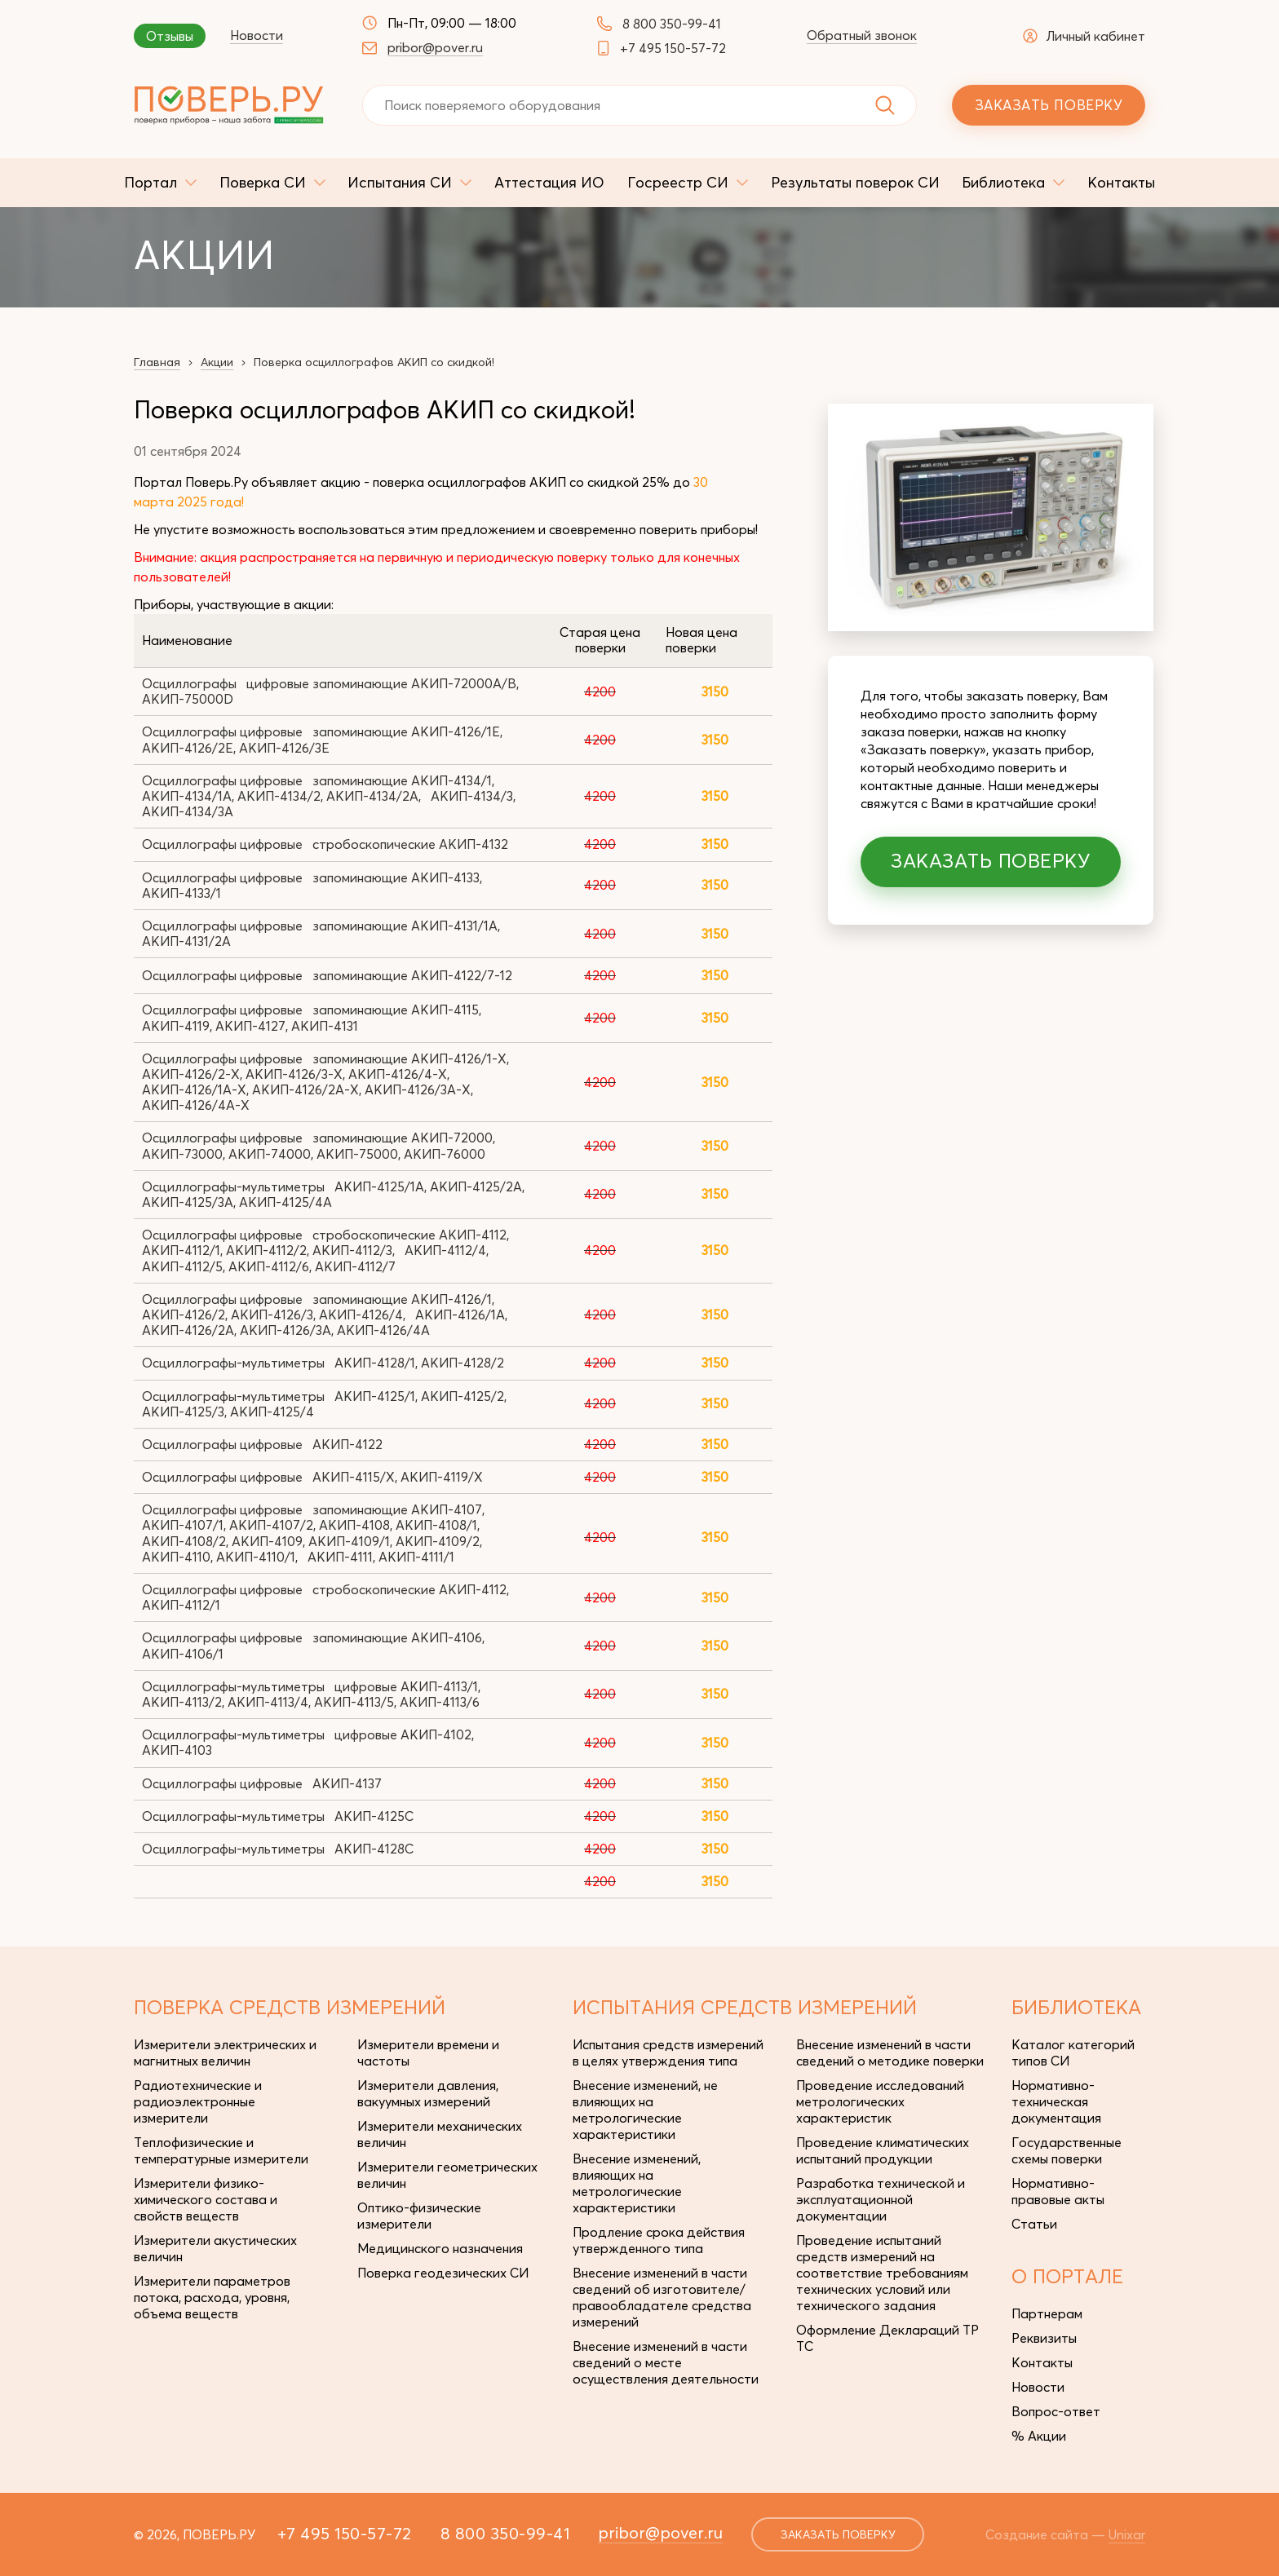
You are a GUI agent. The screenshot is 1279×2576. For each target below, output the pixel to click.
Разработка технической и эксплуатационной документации (880, 2199)
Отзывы (169, 36)
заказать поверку (838, 2534)
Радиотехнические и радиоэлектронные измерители (198, 2101)
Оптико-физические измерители (419, 2215)
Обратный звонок (862, 35)
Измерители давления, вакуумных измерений (427, 2093)
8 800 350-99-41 (671, 23)
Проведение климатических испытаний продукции (882, 2150)
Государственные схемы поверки (1066, 2150)
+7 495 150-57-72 (673, 48)
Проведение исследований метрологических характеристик (880, 2101)
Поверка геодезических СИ (443, 2272)
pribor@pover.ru (435, 47)
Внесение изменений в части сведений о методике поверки (890, 2052)
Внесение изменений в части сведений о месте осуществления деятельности (666, 2362)
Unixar (1127, 2534)
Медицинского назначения (440, 2248)
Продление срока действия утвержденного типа (659, 2240)
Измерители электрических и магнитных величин (225, 2052)
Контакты (1042, 2362)
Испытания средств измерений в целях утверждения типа (668, 2052)
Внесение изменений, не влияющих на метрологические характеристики (645, 2109)
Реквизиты (1044, 2338)
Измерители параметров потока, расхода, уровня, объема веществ (212, 2297)
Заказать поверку (1048, 104)
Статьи (1034, 2224)
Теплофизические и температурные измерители (221, 2150)
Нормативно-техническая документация (1056, 2101)
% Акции (1038, 2436)
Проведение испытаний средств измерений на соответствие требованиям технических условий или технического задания (882, 2272)
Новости (256, 35)
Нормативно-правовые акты (1057, 2191)
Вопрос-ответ (1055, 2411)
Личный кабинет (1084, 36)
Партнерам (1046, 2313)
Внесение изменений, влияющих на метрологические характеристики (637, 2183)
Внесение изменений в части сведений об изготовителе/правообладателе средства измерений (662, 2297)
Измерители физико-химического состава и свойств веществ (205, 2199)
